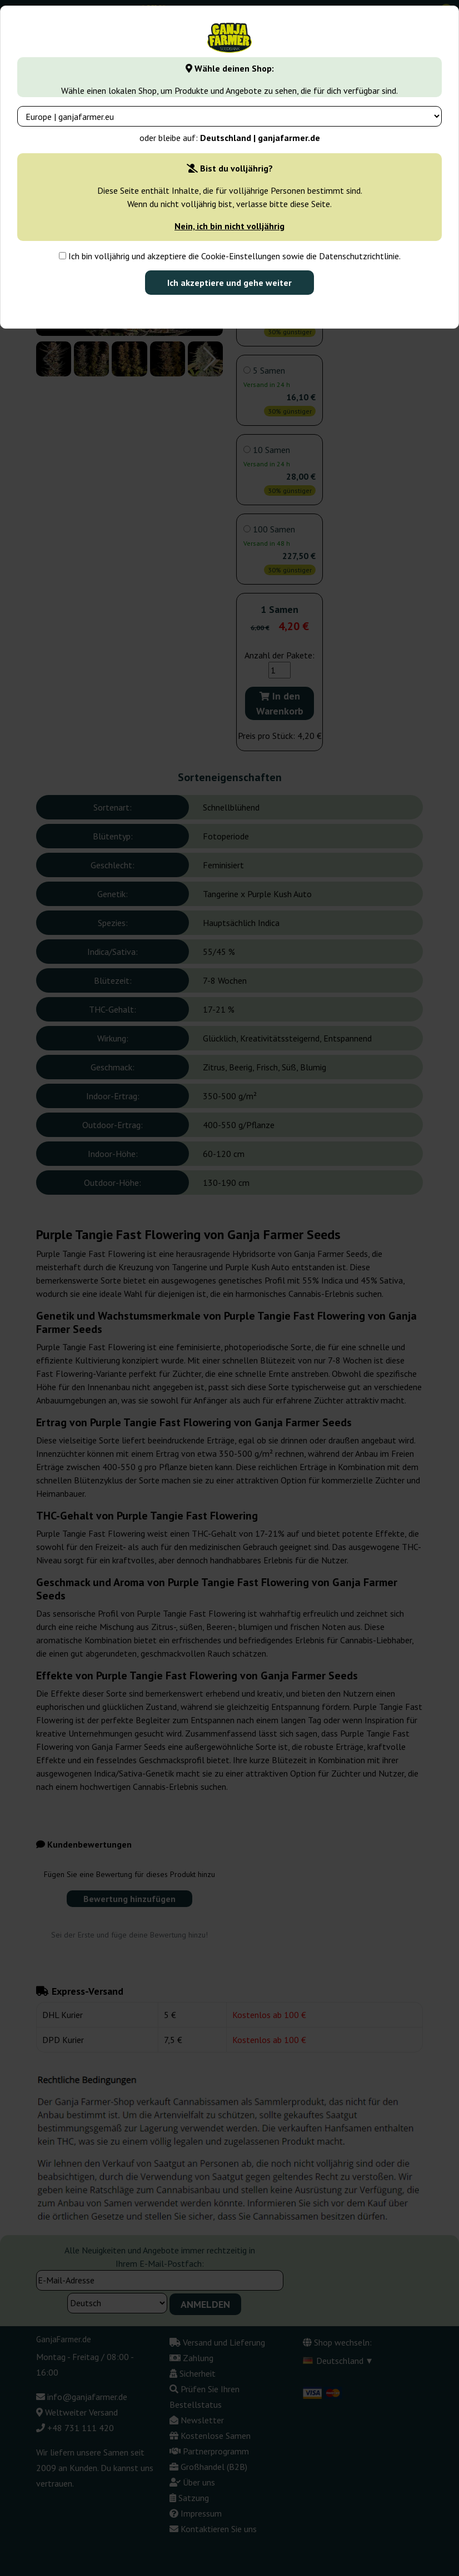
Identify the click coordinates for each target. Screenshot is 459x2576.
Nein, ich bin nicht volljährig (229, 226)
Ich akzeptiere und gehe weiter (229, 282)
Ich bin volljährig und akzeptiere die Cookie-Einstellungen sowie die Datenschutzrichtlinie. (230, 255)
